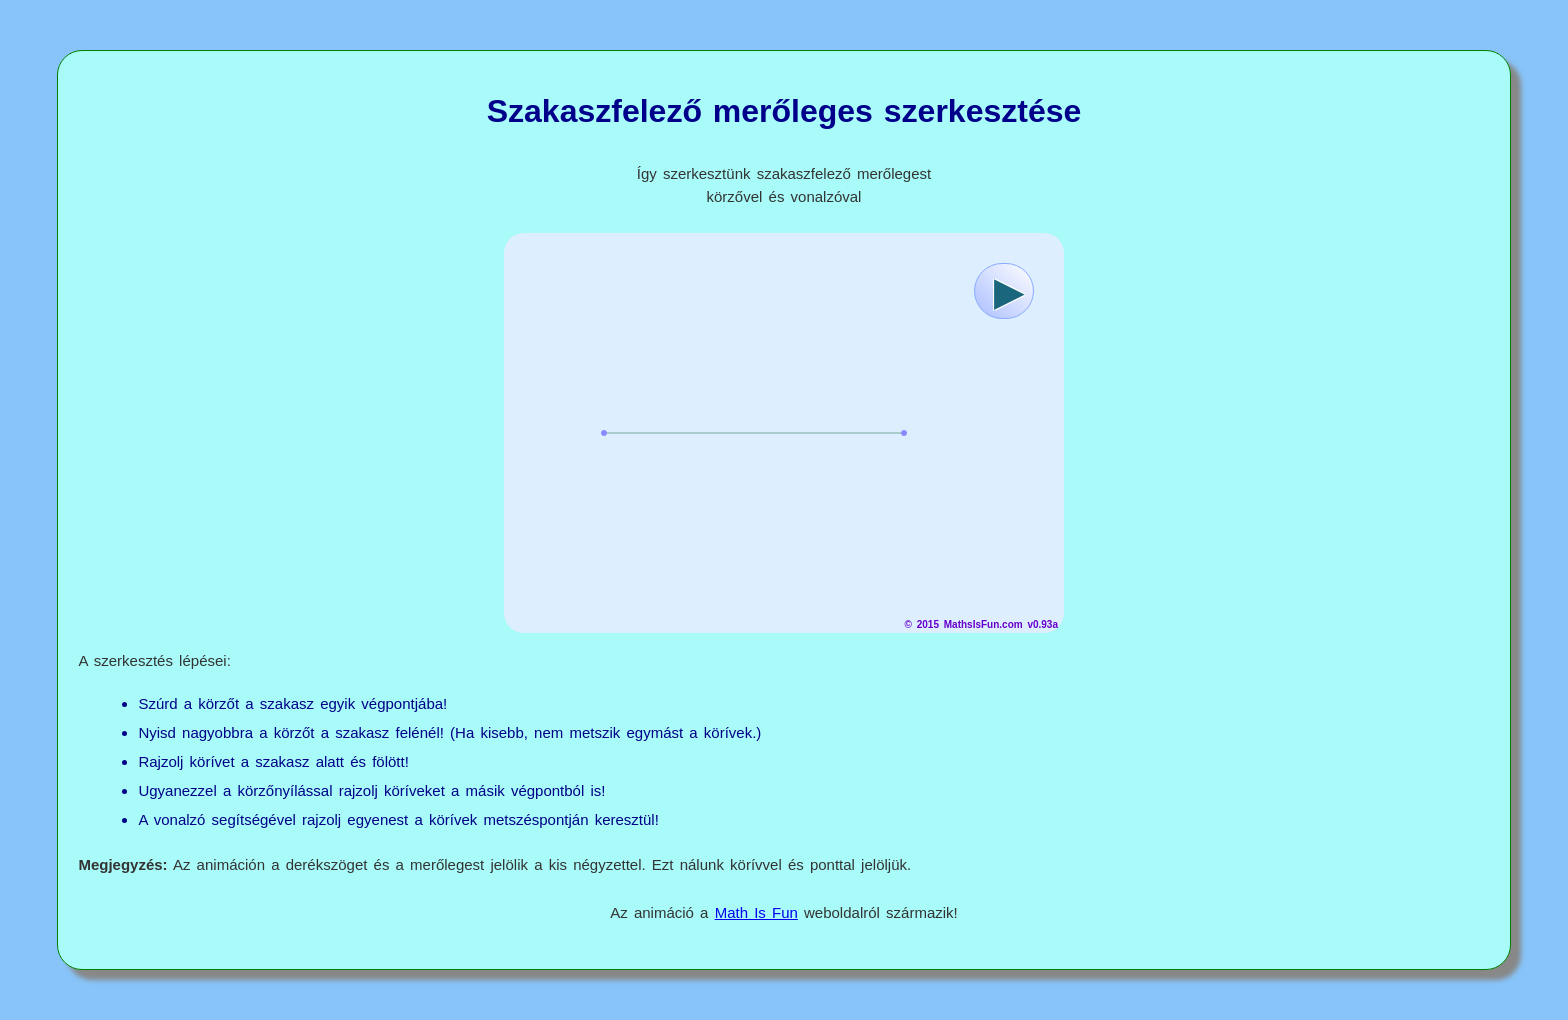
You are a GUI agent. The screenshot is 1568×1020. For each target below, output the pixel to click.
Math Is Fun (756, 912)
